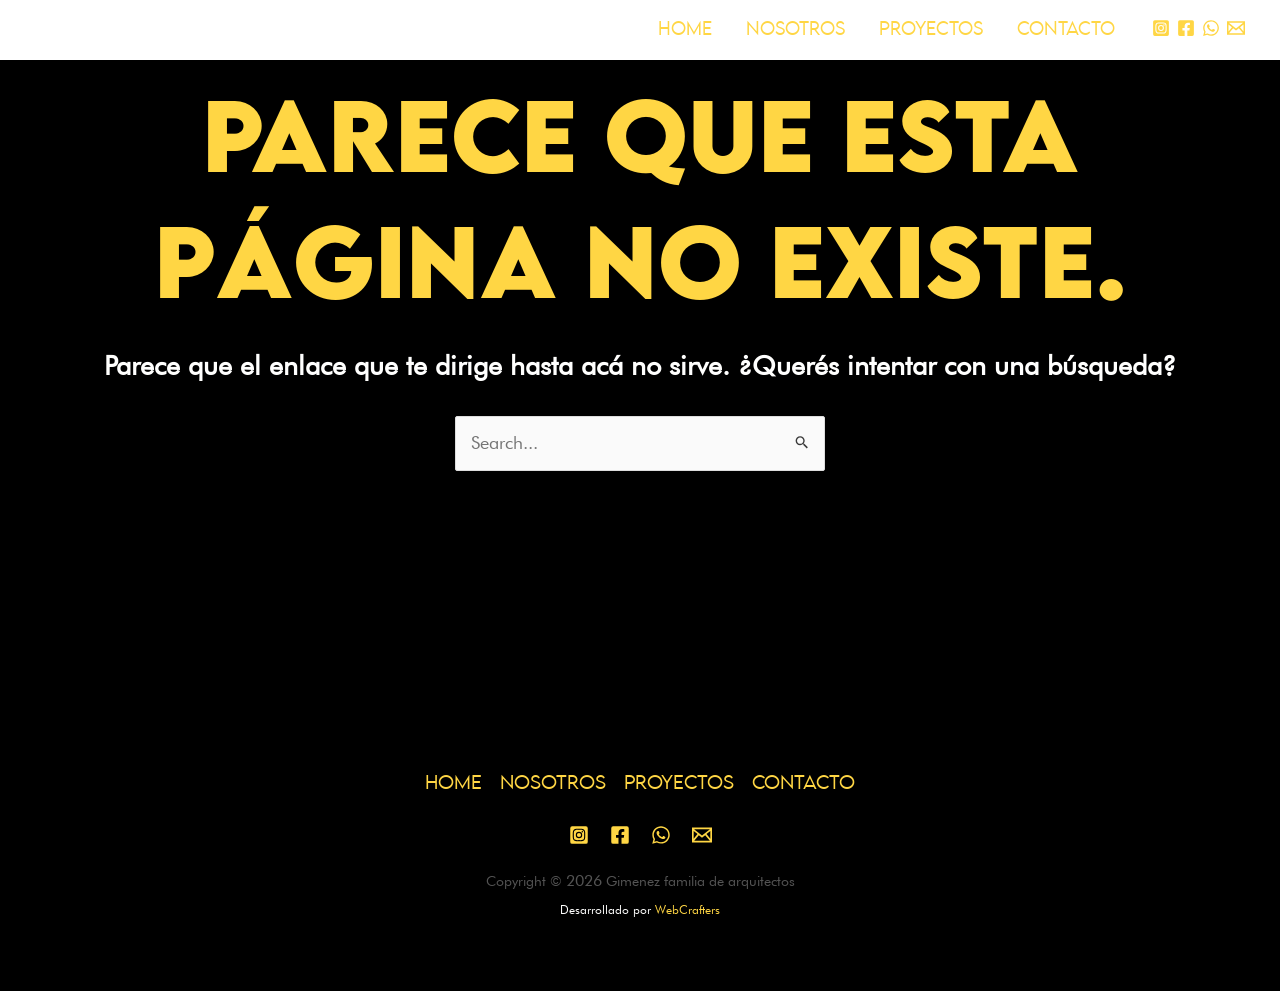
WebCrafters (687, 909)
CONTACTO (1066, 29)
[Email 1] (1236, 28)
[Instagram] (1161, 28)
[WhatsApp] (1211, 28)
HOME (685, 29)
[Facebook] (1186, 28)
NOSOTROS (795, 29)
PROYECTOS (931, 29)
